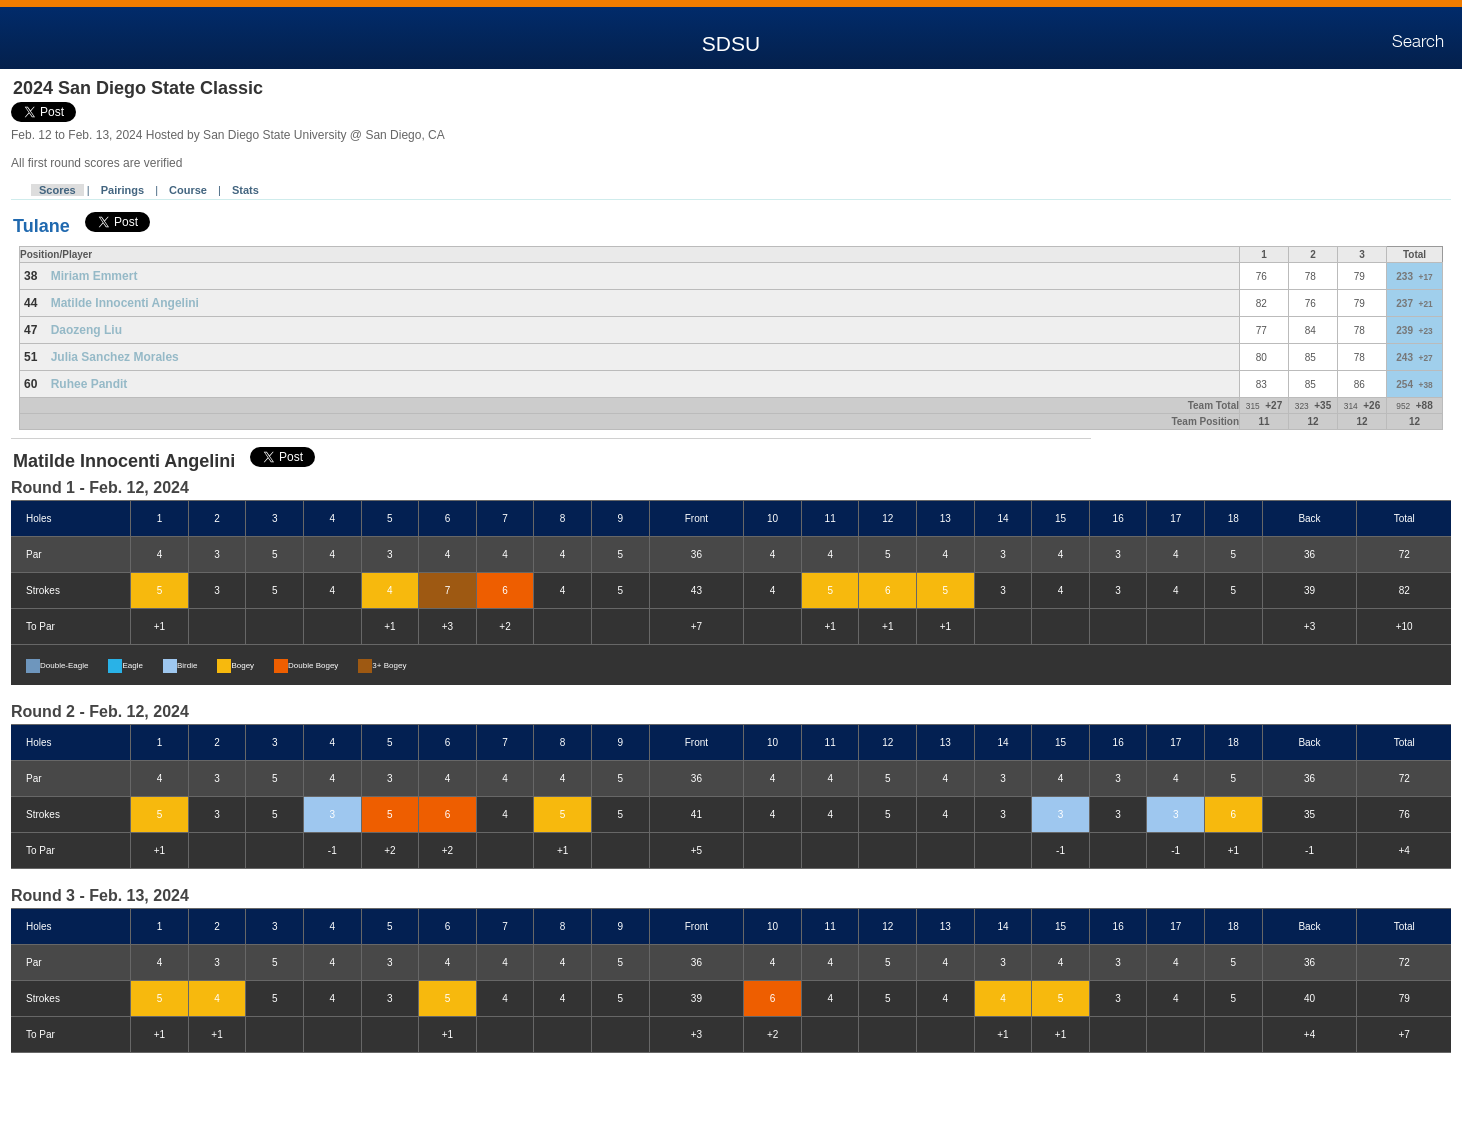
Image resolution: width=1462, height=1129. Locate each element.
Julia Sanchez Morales (115, 357)
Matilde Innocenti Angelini (125, 303)
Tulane (41, 226)
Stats (245, 190)
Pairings (122, 190)
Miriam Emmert (94, 276)
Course (188, 190)
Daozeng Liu (86, 330)
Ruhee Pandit (89, 384)
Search (1418, 42)
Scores (57, 190)
